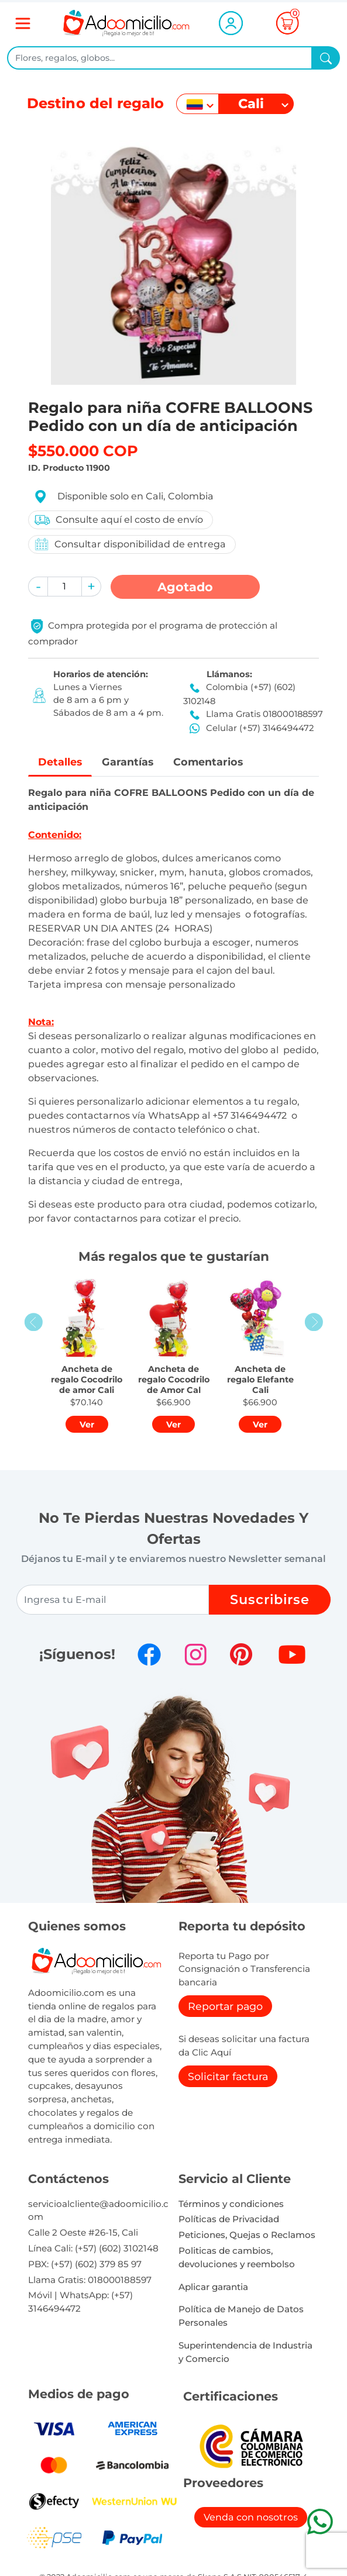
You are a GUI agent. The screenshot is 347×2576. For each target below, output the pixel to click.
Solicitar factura (228, 2076)
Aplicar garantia (213, 2286)
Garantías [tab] (127, 762)
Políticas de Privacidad (228, 2219)
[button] (38, 586)
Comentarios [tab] (208, 762)
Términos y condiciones (231, 2203)
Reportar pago (225, 2006)
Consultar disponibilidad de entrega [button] (129, 544)
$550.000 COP (83, 451)
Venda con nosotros (251, 2517)
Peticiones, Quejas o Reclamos (246, 2234)
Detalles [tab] (60, 762)
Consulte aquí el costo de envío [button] (118, 520)
